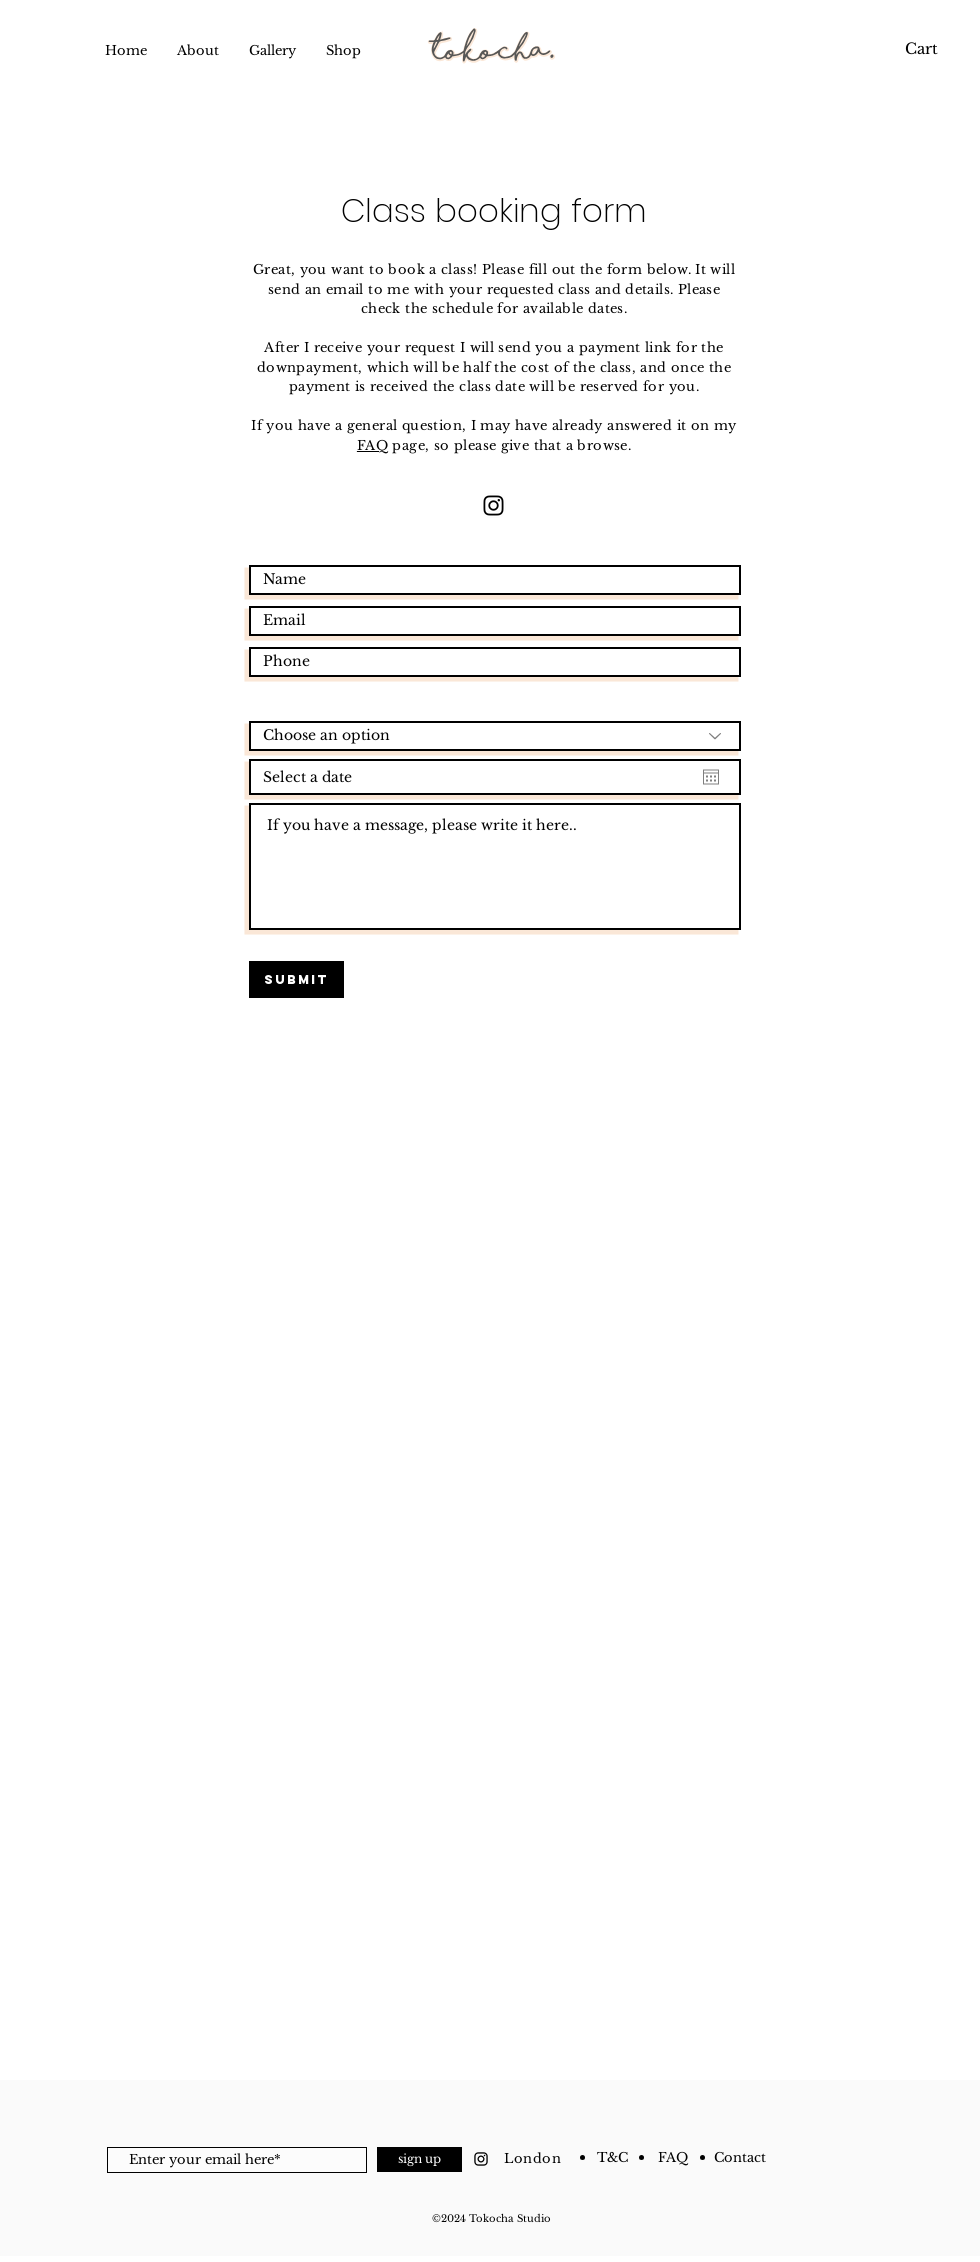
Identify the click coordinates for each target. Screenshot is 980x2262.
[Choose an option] (495, 736)
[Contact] (739, 2158)
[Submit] (296, 979)
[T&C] (612, 2158)
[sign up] (419, 2159)
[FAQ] (673, 2158)
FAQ (372, 445)
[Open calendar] (711, 777)
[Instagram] (493, 505)
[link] (917, 49)
